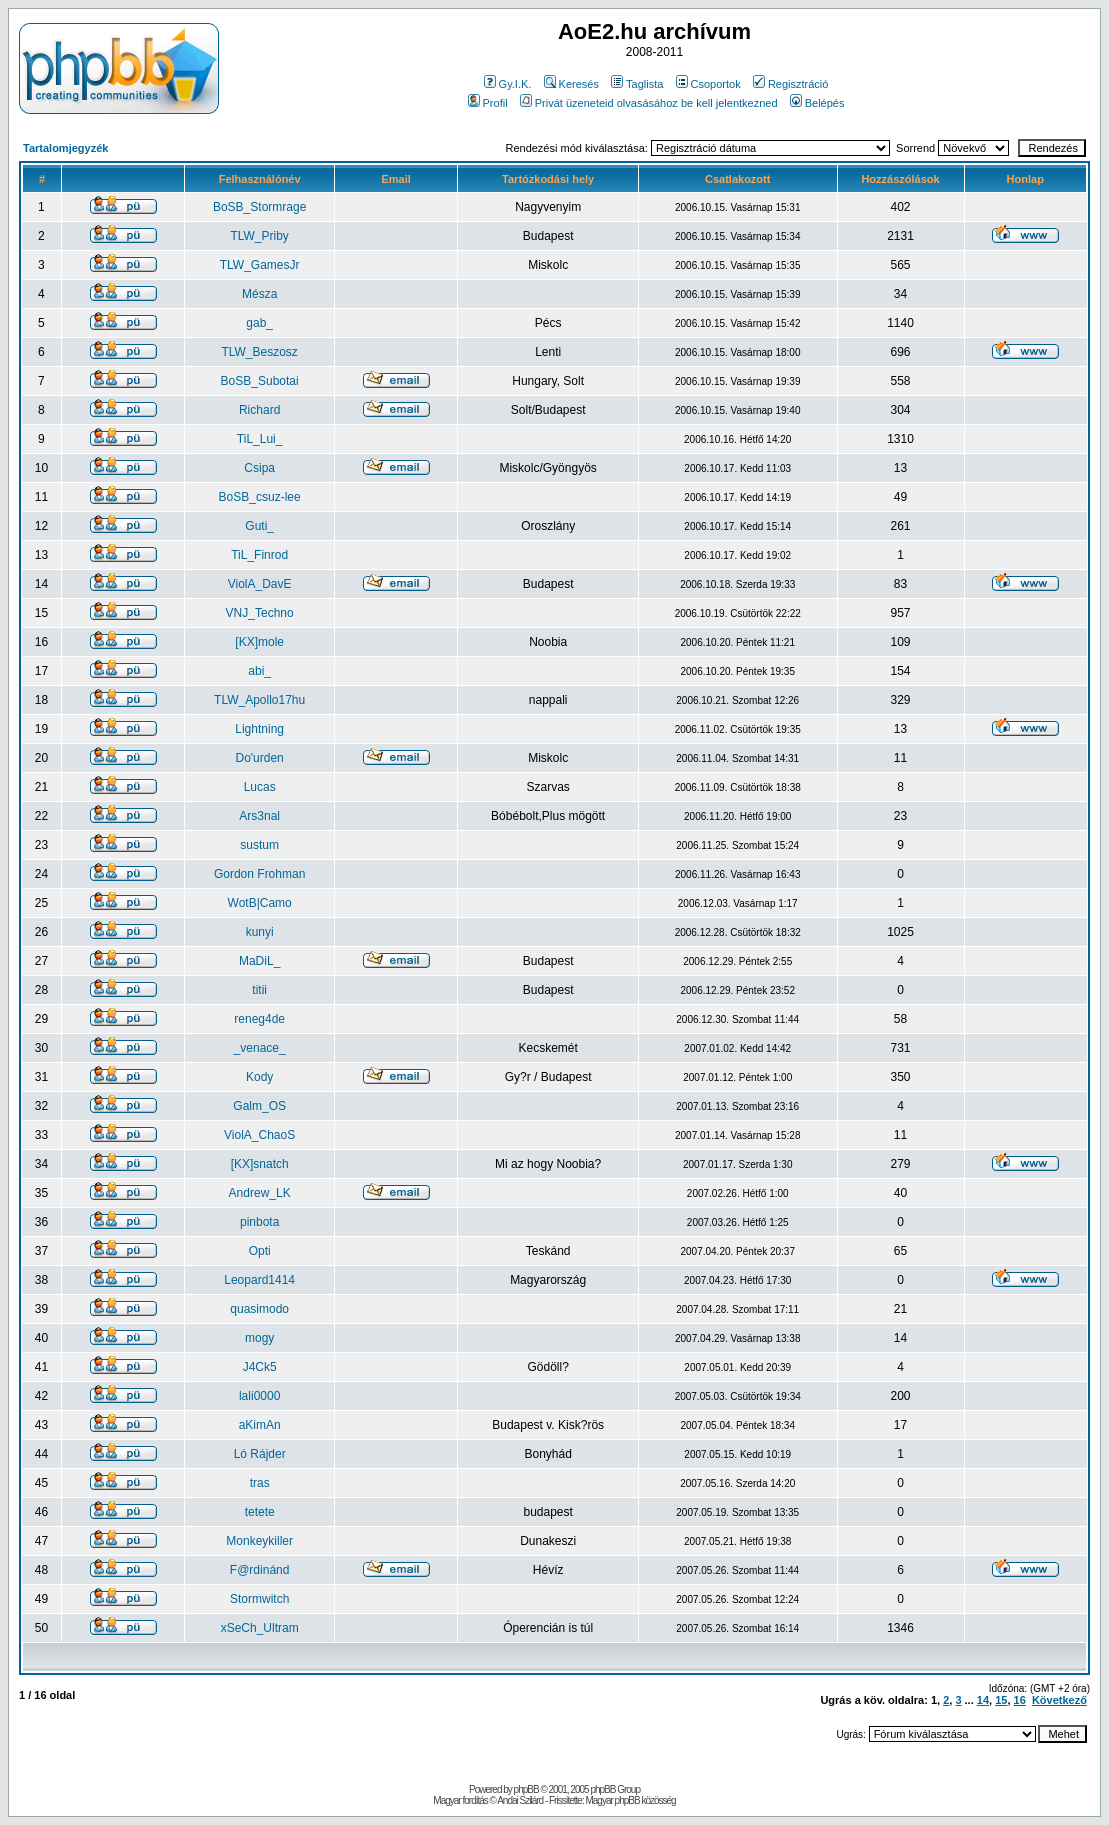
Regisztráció (791, 84)
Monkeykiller (259, 1541)
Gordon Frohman (259, 874)
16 (1020, 1700)
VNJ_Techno (260, 613)
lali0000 (259, 1396)
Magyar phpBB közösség (630, 1800)
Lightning (259, 729)
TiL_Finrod (259, 555)
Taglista (637, 84)
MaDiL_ (259, 961)
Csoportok (708, 84)
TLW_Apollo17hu (259, 700)
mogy (259, 1338)
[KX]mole (259, 642)
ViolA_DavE (260, 584)
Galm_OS (259, 1106)
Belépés (817, 103)
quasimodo (259, 1309)
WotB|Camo (260, 903)
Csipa (259, 468)
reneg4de (259, 1019)
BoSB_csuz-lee (260, 497)
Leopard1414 (259, 1280)
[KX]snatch (260, 1164)
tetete (260, 1512)
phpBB (526, 1789)
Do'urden (259, 758)
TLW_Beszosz (259, 352)
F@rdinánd (260, 1570)
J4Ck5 (260, 1367)
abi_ (259, 671)
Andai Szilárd (520, 1800)
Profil (488, 103)
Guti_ (259, 526)
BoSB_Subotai (260, 381)
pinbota (259, 1222)
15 (1001, 1700)
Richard (259, 410)
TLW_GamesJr (260, 265)
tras (260, 1483)
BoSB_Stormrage (259, 207)
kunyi (260, 932)
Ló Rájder (260, 1454)
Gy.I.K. (508, 84)
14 (983, 1700)
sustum (259, 845)
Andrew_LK (260, 1193)
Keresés (571, 84)
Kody (259, 1077)
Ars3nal (259, 816)
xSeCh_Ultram (260, 1628)
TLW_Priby (259, 236)
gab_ (259, 323)
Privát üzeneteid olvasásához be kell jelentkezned (649, 103)
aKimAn (260, 1425)
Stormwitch (259, 1599)
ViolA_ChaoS (259, 1135)
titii (259, 990)
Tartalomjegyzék (65, 148)
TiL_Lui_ (260, 439)
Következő (1059, 1700)
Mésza (259, 294)
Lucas (260, 787)
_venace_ (260, 1048)
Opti (260, 1251)
